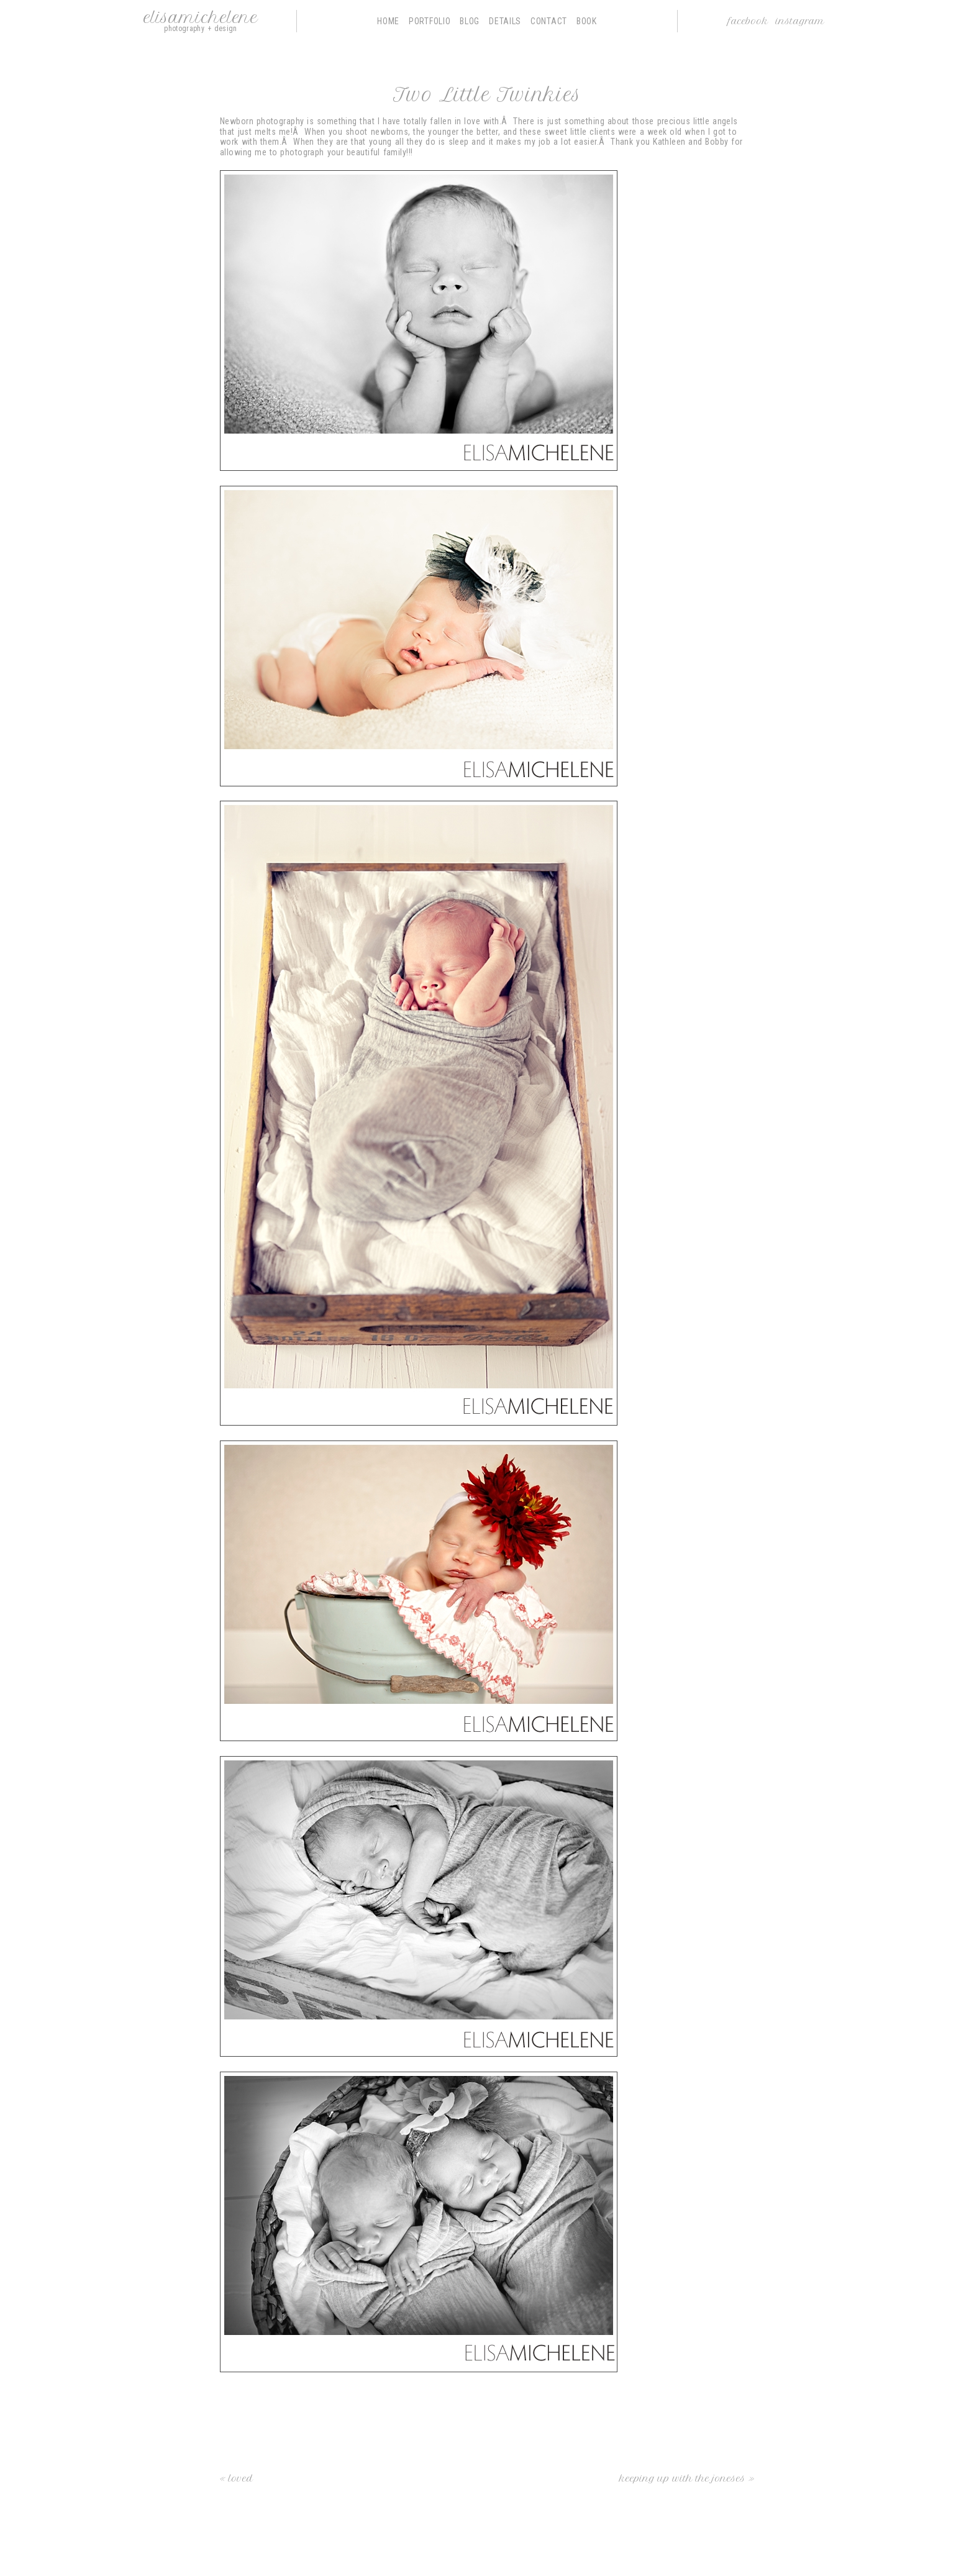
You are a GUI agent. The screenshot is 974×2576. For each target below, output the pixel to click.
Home (388, 21)
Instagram (800, 21)
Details (505, 21)
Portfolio (429, 21)
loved (241, 2478)
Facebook (748, 21)
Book (586, 21)
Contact (548, 21)
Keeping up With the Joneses (682, 2478)
